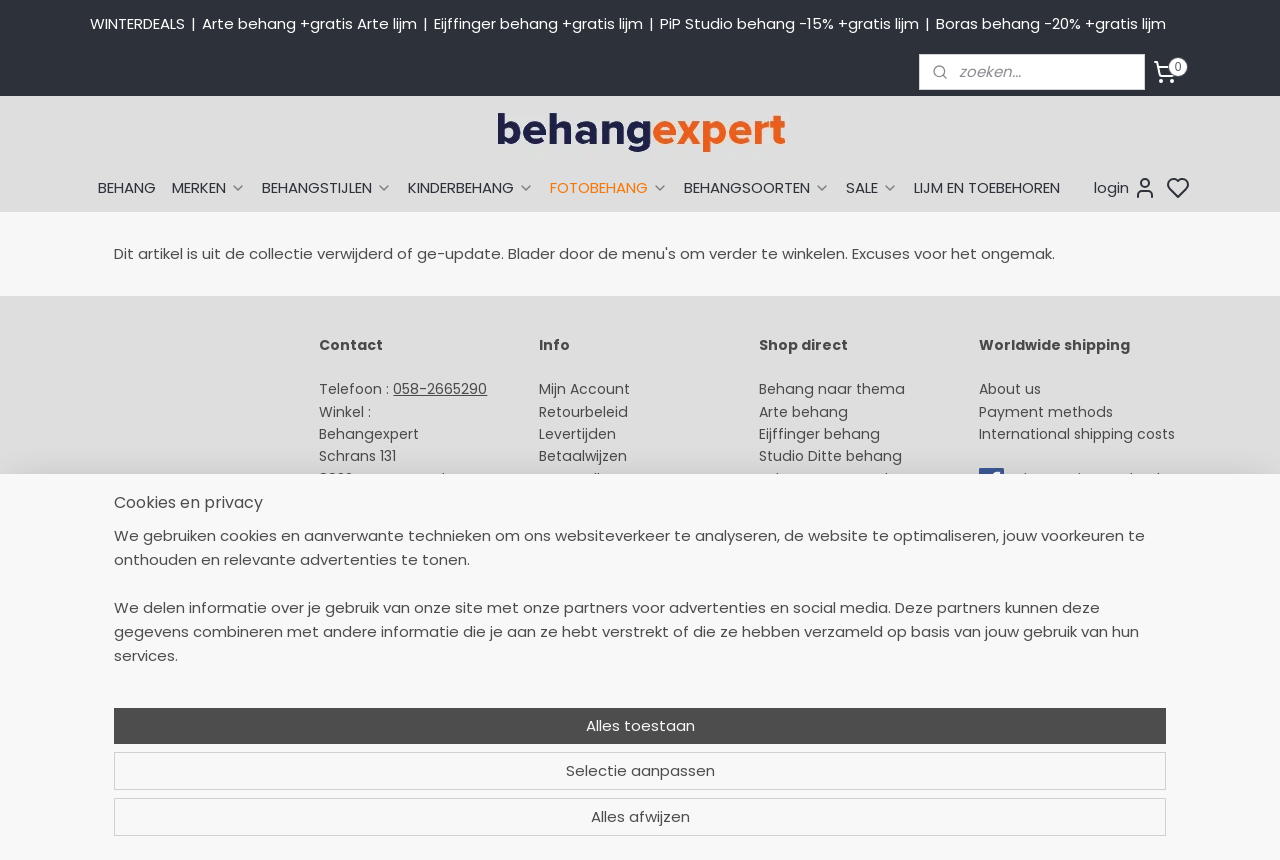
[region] (508, 776)
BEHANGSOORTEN (757, 187)
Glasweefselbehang (829, 546)
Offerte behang (595, 501)
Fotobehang (802, 568)
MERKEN (209, 187)
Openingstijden (373, 546)
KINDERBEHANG (471, 187)
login (1125, 188)
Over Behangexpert (608, 546)
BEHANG (127, 187)
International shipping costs (1077, 434)
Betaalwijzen (583, 456)
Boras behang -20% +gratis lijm (1051, 23)
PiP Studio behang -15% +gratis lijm (789, 23)
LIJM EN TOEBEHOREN (987, 187)
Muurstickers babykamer (846, 524)
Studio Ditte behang (830, 456)
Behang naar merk (825, 479)
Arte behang (803, 412)
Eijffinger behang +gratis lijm (538, 23)
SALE (872, 187)
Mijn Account (584, 389)
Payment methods (1046, 412)
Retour (562, 412)
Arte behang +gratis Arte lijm (309, 23)
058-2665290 (440, 389)
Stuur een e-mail (381, 524)
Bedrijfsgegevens (380, 568)
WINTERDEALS (137, 23)
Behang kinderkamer (833, 501)
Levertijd (568, 434)
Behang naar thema (832, 389)
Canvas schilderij (819, 591)
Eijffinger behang (819, 434)
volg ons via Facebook (1087, 479)
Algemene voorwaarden (625, 568)
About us (1010, 389)
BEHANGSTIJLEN (327, 187)
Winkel (561, 524)
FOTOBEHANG (609, 187)
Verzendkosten (591, 479)
